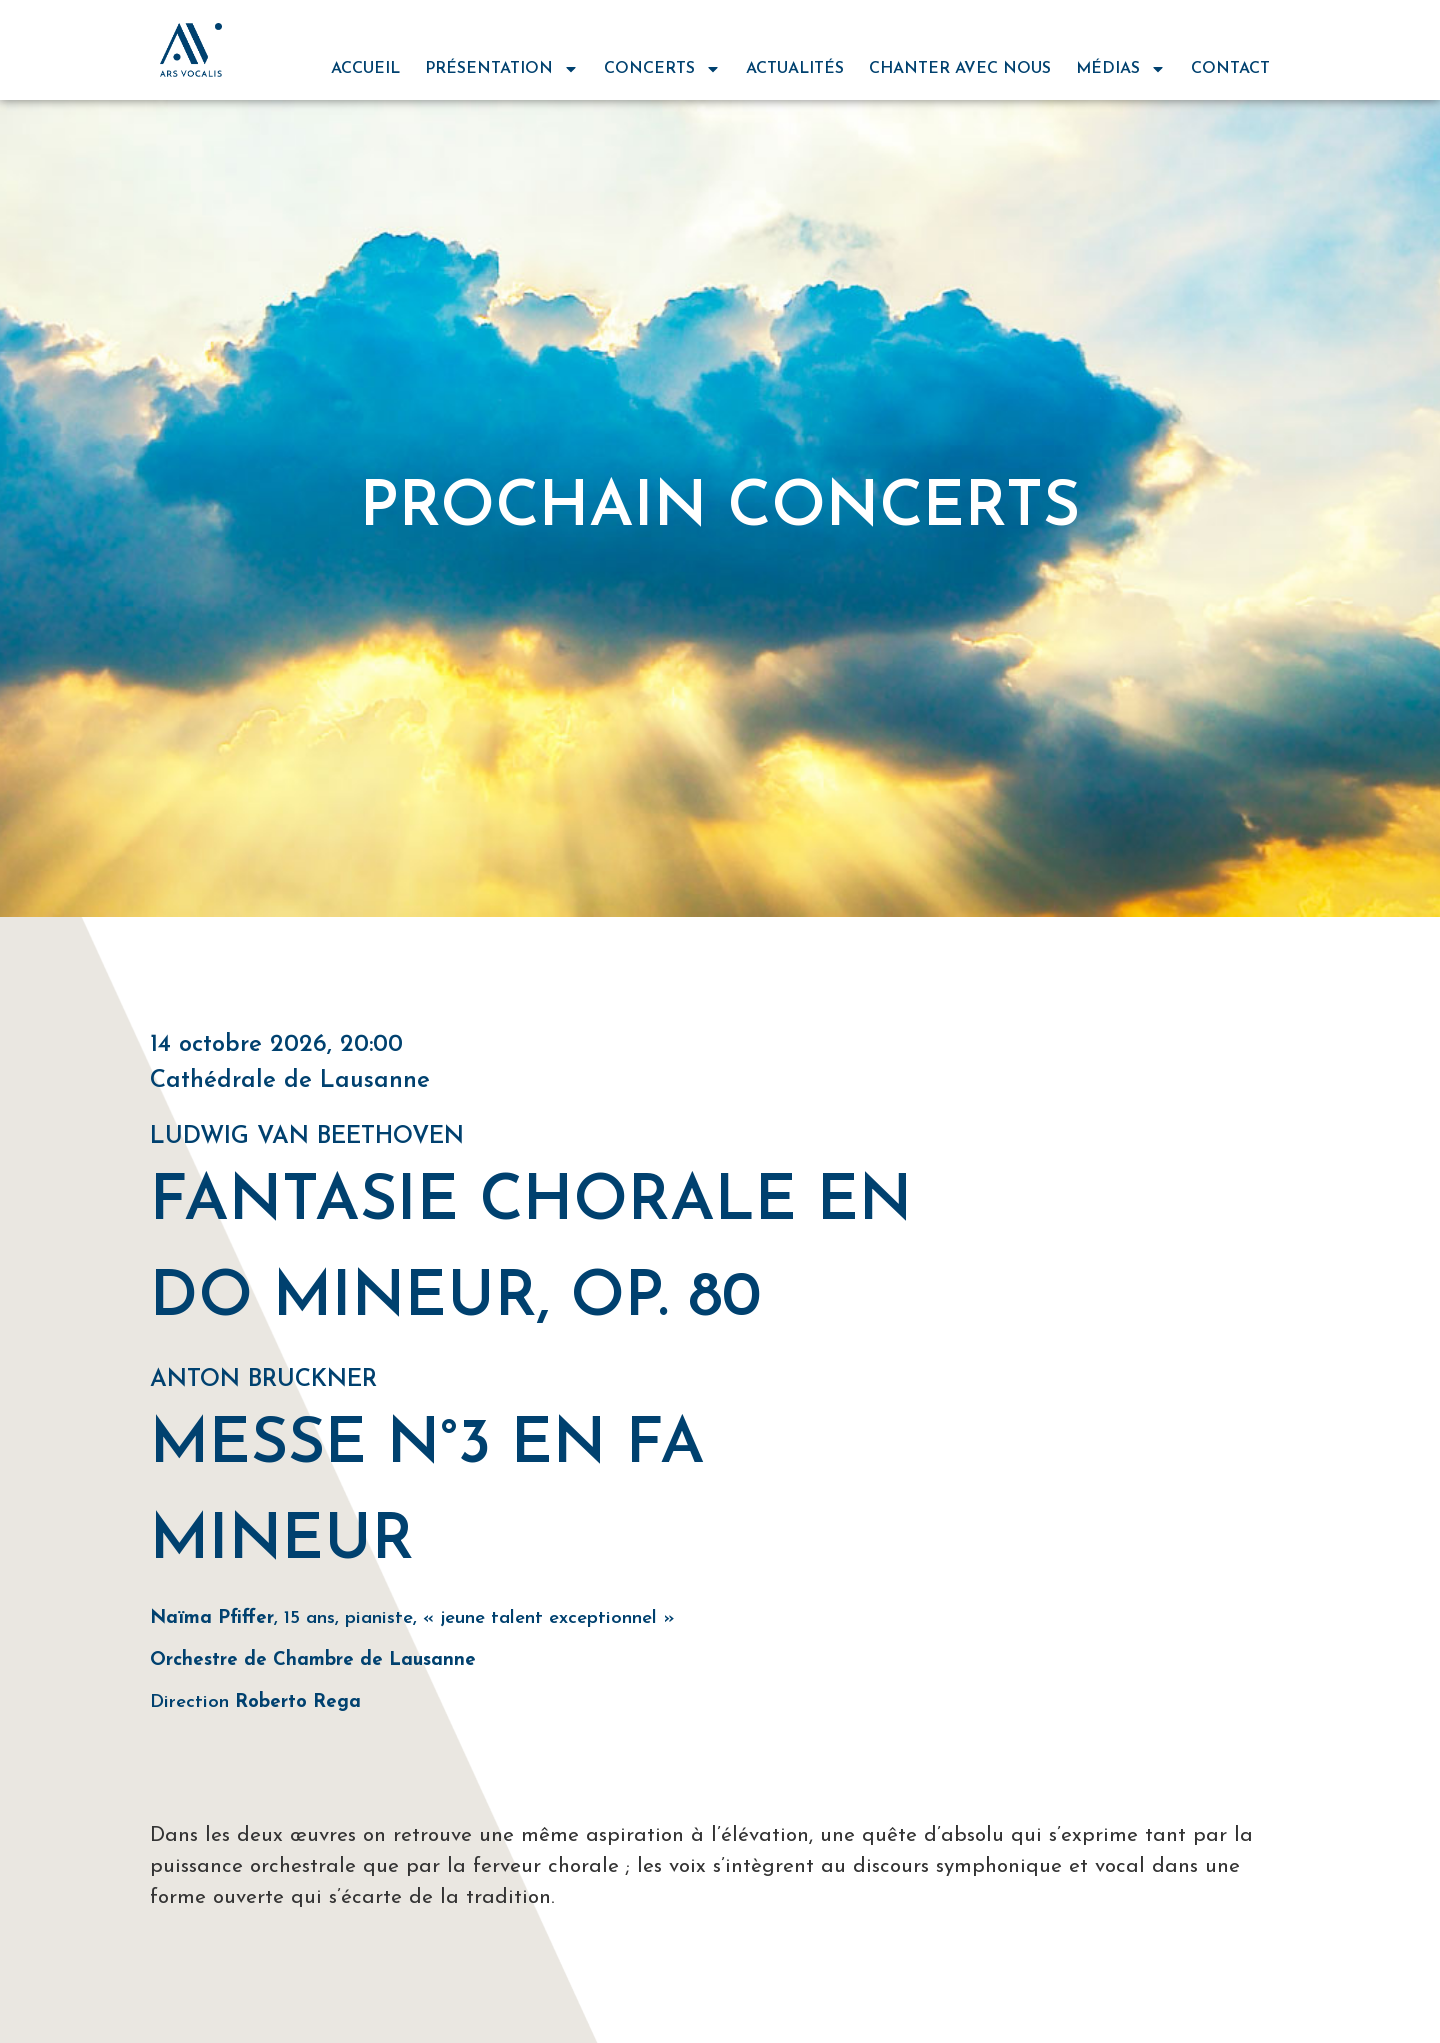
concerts (662, 69)
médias (1121, 69)
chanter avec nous (960, 69)
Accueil (365, 69)
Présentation (502, 69)
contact (1230, 69)
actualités (795, 69)
